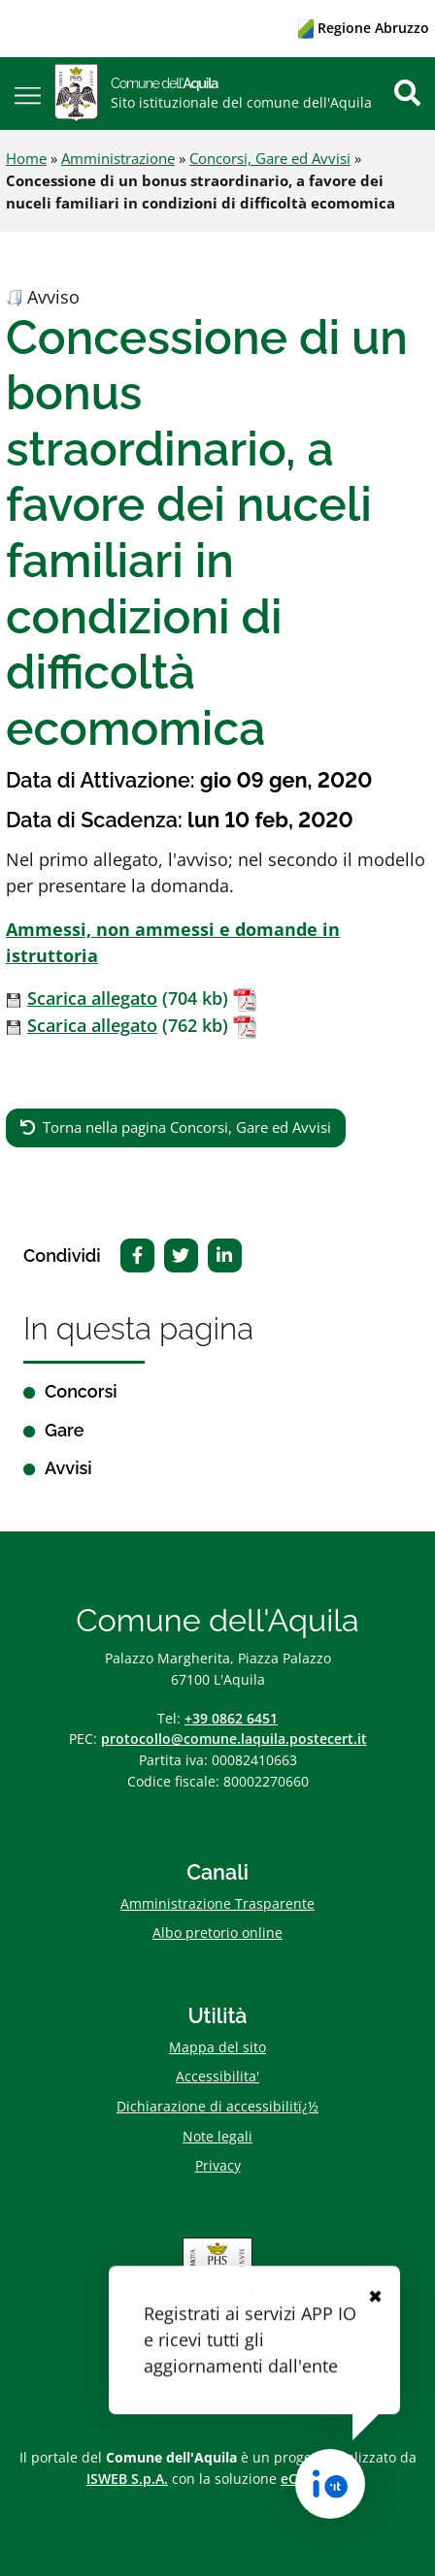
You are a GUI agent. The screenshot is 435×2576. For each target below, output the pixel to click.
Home (26, 158)
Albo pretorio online (217, 1932)
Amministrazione (118, 158)
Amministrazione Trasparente (217, 1903)
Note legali (217, 2136)
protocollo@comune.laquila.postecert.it (234, 1738)
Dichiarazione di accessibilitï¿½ (217, 2106)
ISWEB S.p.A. (127, 2478)
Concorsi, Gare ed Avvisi (270, 158)
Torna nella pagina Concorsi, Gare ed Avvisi (187, 1127)
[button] (28, 94)
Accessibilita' (217, 2076)
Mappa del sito (217, 2047)
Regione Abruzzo (363, 27)
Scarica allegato (92, 998)
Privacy (218, 2165)
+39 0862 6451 (231, 1718)
